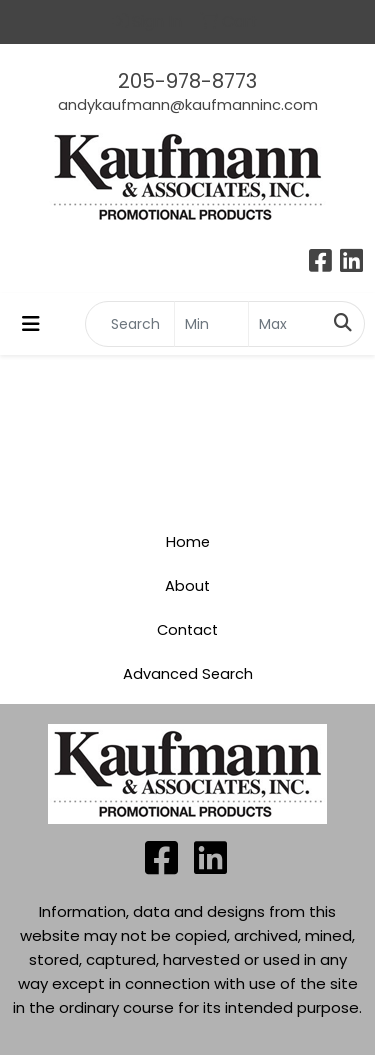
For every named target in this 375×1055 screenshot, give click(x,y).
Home (188, 542)
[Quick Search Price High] (285, 324)
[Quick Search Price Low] (211, 324)
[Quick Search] (130, 324)
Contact (187, 630)
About (187, 586)
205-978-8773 (187, 81)
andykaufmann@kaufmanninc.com (188, 105)
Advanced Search (188, 674)
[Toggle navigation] (31, 324)
